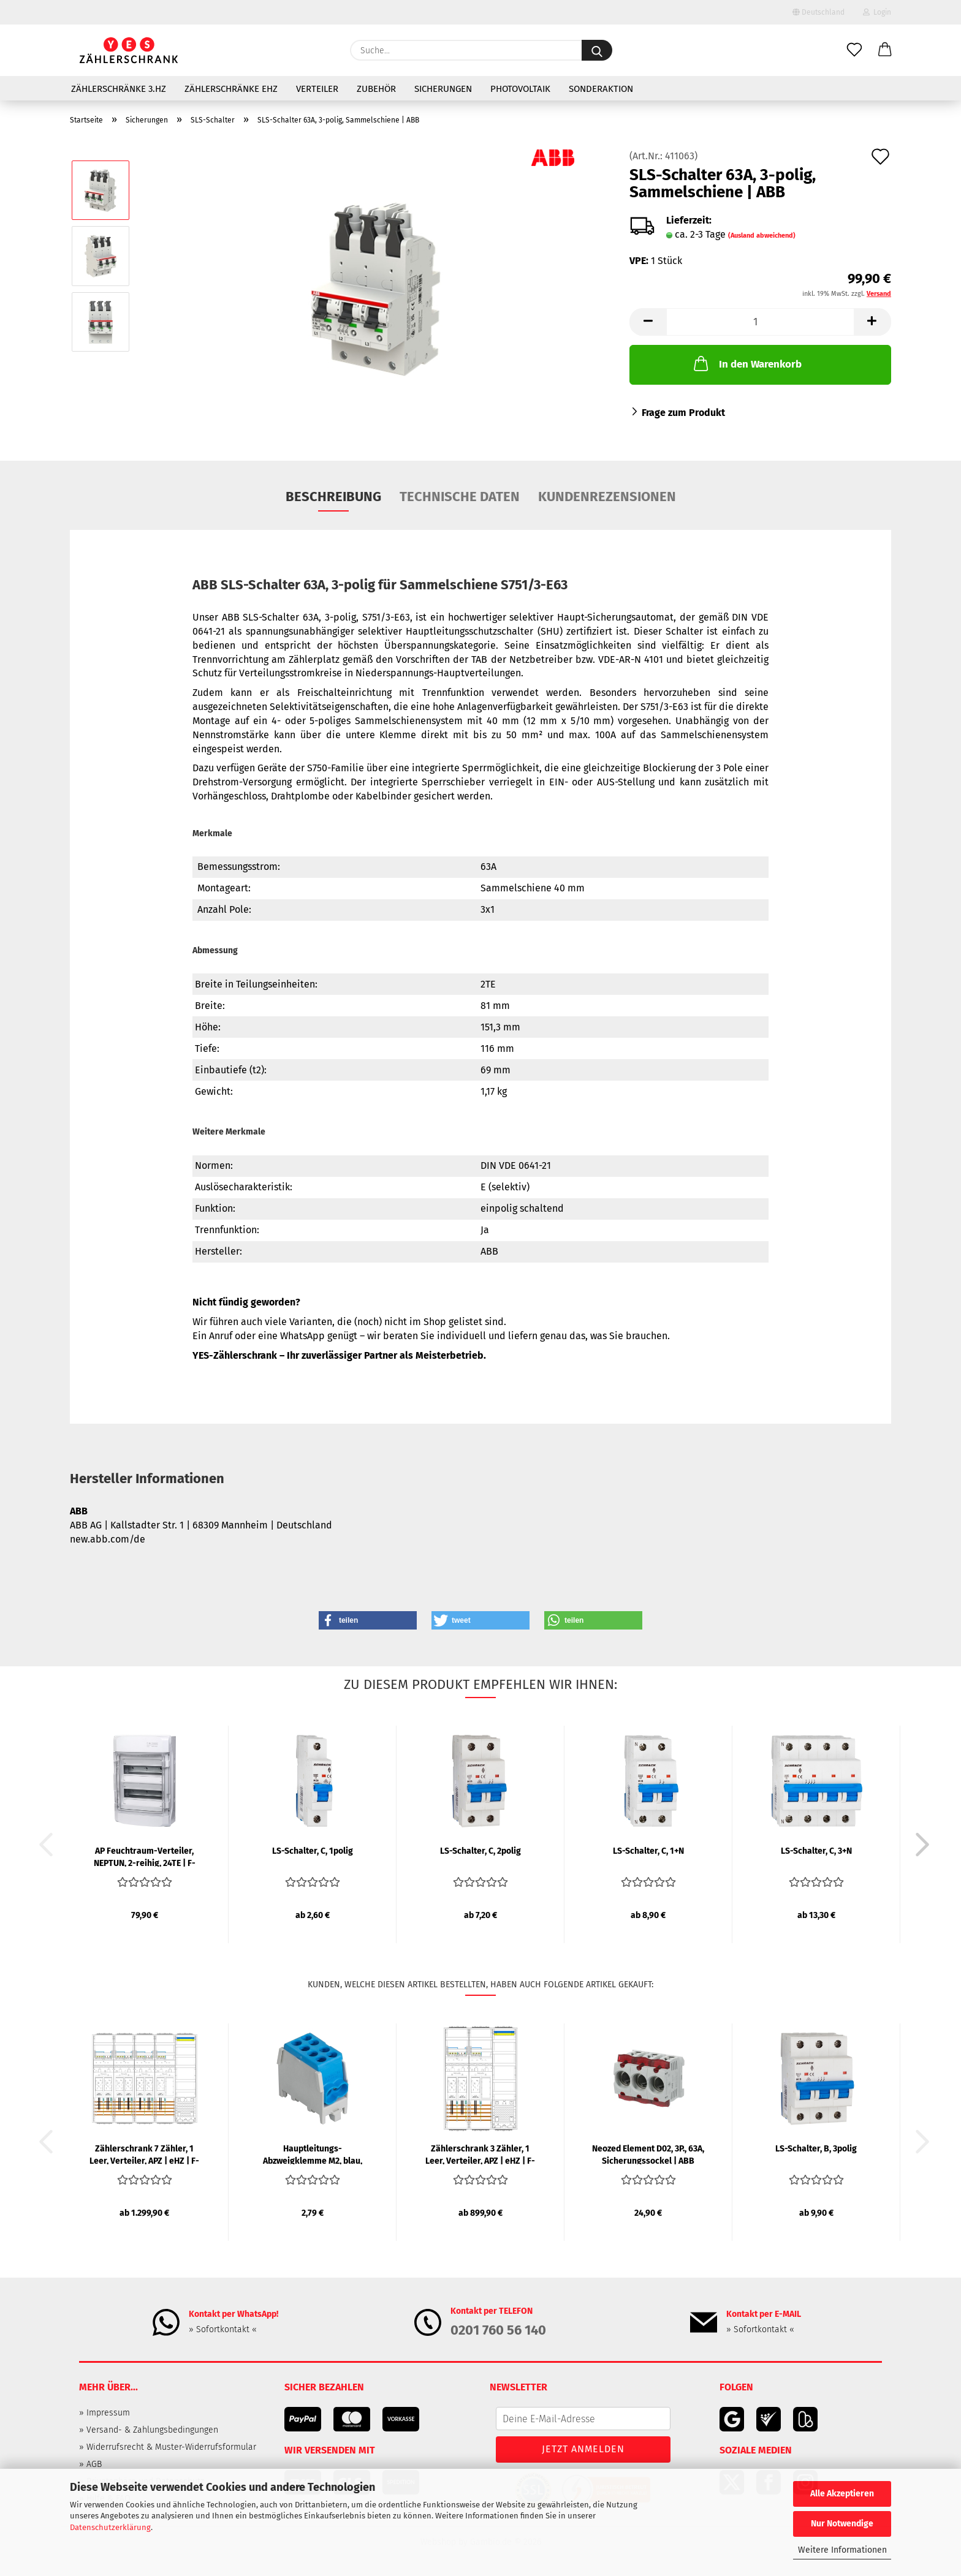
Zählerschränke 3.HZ (118, 88)
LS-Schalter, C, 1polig (312, 1851)
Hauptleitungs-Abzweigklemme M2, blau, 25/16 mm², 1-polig (312, 2154)
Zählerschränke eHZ (231, 88)
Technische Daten (460, 496)
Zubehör (376, 88)
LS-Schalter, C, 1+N (648, 1851)
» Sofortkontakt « (223, 2329)
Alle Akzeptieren (842, 2493)
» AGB (90, 2464)
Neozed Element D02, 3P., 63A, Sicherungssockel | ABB (648, 2154)
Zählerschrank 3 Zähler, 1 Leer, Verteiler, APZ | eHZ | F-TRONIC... (480, 2154)
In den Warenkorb (746, 363)
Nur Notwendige (842, 2523)
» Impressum (104, 2413)
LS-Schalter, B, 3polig (816, 2149)
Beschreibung (333, 496)
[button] (885, 50)
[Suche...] (597, 50)
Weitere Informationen (842, 2550)
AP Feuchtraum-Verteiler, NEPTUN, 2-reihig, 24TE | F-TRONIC (145, 1856)
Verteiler (317, 88)
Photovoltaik (520, 88)
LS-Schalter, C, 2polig (480, 1851)
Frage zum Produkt (683, 412)
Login (877, 12)
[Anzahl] (760, 322)
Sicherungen (443, 88)
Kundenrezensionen (607, 496)
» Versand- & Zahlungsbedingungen (148, 2430)
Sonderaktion (601, 88)
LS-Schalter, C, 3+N (816, 1851)
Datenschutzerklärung (110, 2527)
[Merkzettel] (854, 50)
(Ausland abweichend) (762, 236)
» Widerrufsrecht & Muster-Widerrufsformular (167, 2447)
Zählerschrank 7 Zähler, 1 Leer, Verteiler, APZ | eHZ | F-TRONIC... (144, 2154)
